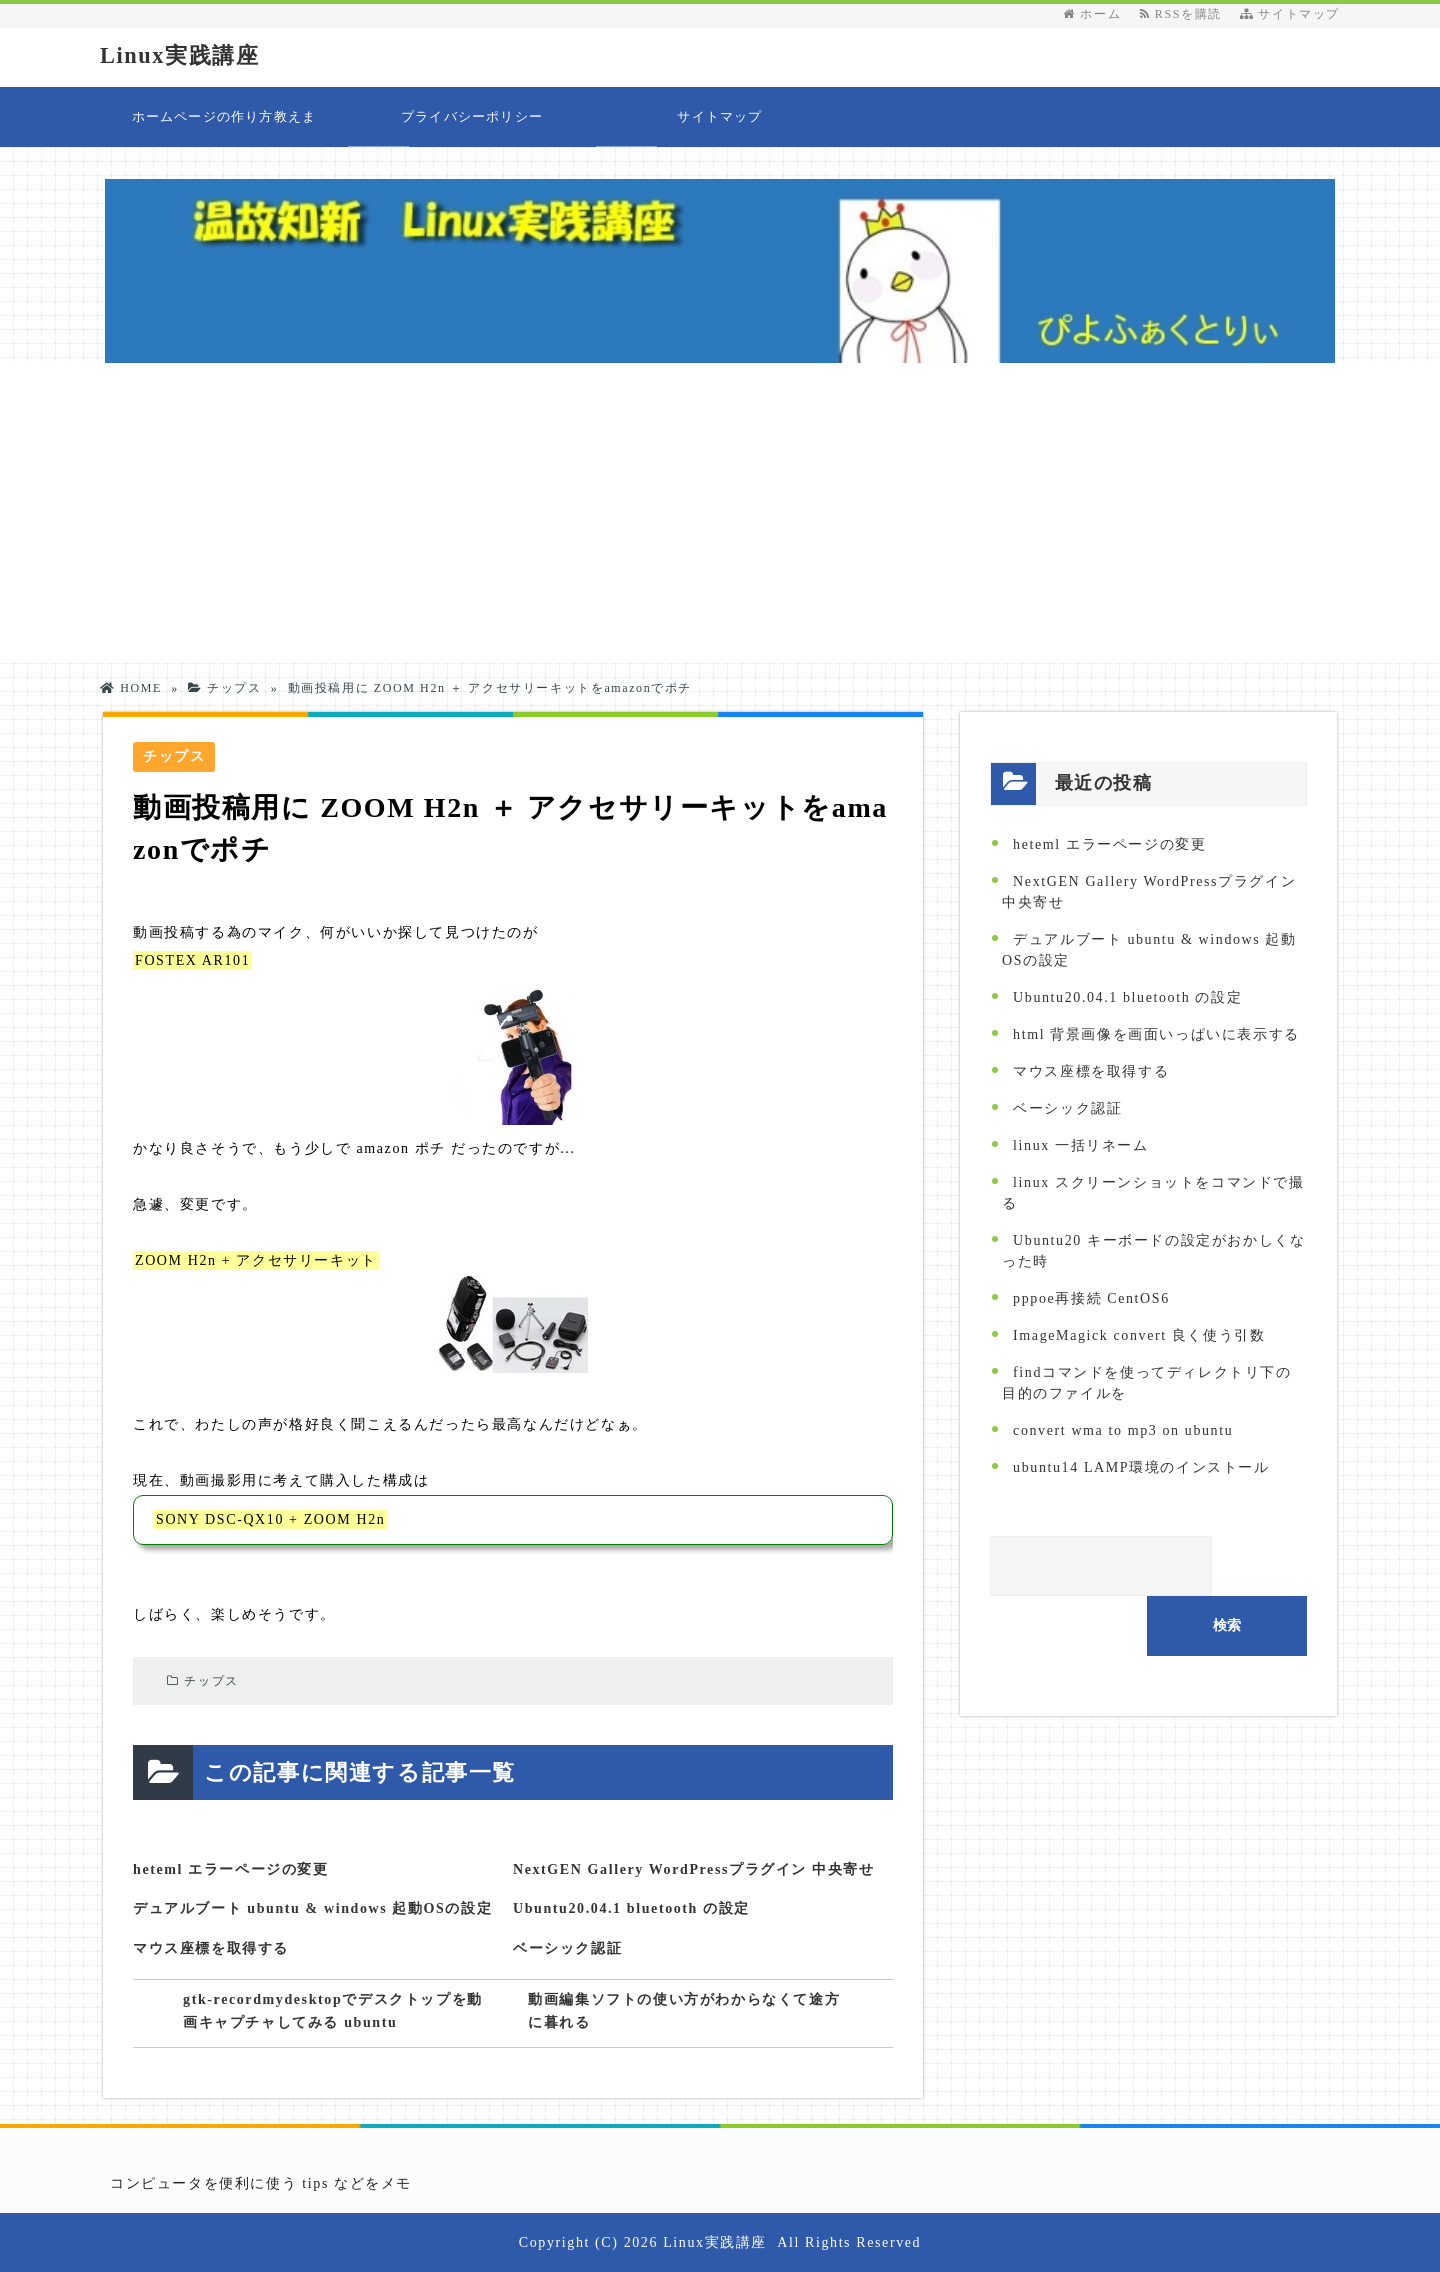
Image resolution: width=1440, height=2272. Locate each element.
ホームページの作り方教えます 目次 (224, 128)
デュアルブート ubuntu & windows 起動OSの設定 (312, 1908)
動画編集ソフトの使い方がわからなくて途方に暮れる (684, 2013)
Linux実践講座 (189, 54)
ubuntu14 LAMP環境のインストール (1141, 1467)
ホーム (1092, 14)
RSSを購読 (1185, 14)
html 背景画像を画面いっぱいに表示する (1156, 1034)
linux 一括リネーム (1080, 1145)
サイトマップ (1290, 14)
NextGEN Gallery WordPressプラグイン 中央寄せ (694, 1869)
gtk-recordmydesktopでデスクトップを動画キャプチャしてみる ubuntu (336, 2013)
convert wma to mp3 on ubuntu (1123, 1430)
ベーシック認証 (567, 1948)
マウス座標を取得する (211, 1948)
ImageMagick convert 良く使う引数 (1139, 1335)
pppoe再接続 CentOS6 (1091, 1298)
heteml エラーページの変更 (231, 1869)
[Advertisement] (720, 513)
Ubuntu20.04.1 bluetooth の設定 (631, 1908)
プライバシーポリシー (472, 116)
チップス (211, 1681)
